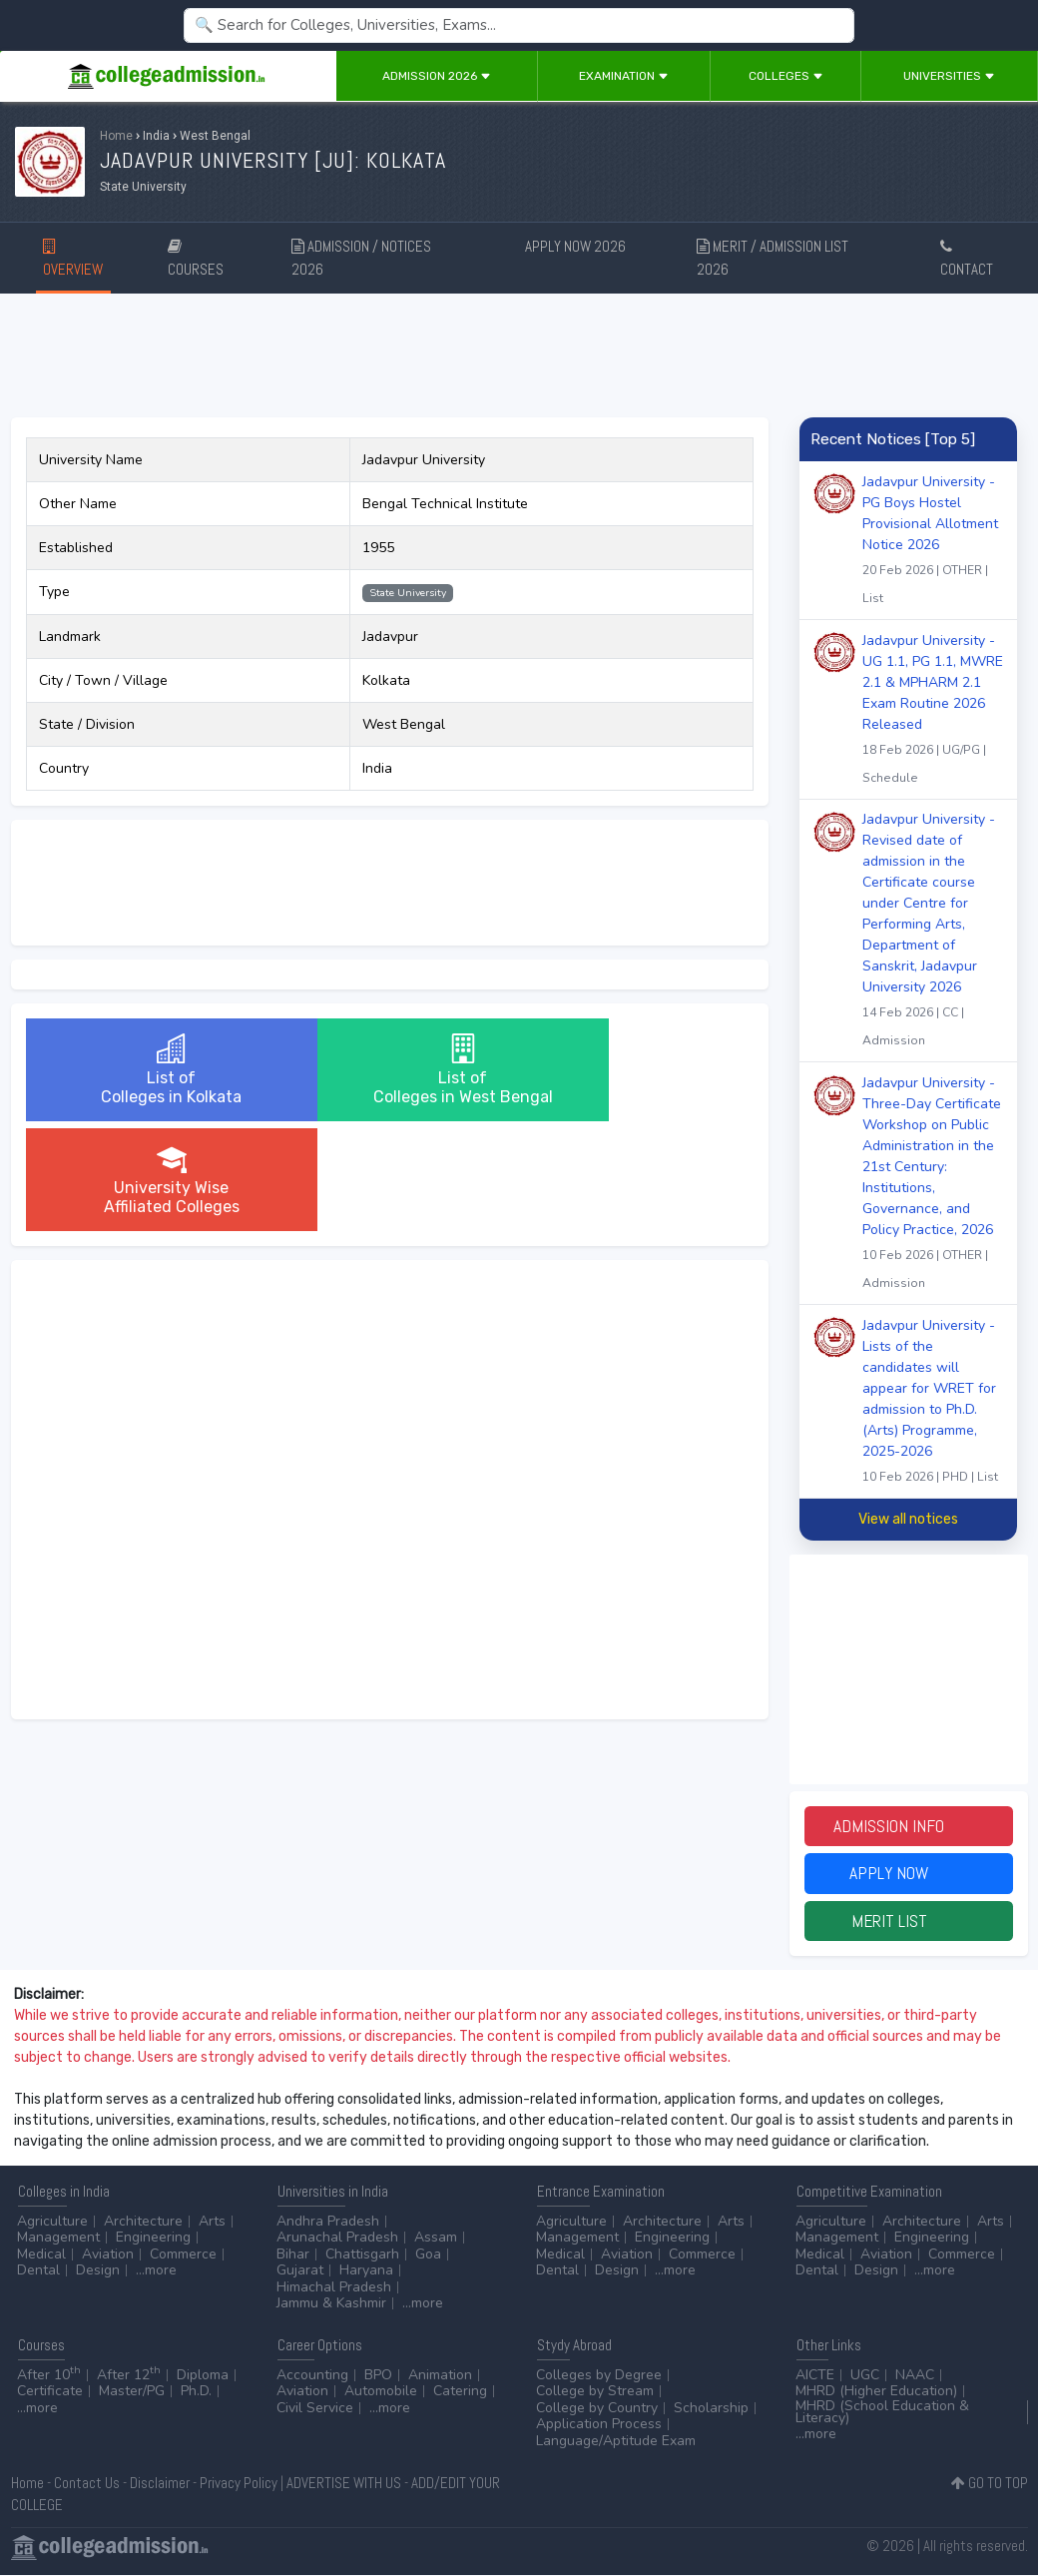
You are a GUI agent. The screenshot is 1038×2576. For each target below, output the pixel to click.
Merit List (908, 1922)
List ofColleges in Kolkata (147, 1069)
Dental (38, 2271)
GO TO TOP (989, 2483)
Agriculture (52, 2222)
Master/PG (132, 2392)
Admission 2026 (436, 76)
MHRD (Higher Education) (876, 2392)
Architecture (143, 2222)
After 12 (129, 2375)
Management (58, 2239)
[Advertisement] (519, 352)
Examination (624, 76)
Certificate (50, 2392)
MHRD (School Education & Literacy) (882, 2412)
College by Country (597, 2408)
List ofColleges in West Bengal (389, 1069)
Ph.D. (196, 2392)
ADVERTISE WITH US (343, 2483)
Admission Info (908, 1826)
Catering (460, 2392)
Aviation (108, 2255)
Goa (428, 2255)
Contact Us (87, 2483)
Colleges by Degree (599, 2375)
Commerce (183, 2255)
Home (116, 136)
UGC (864, 2375)
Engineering (153, 2239)
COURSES (196, 259)
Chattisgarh (362, 2255)
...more (156, 2271)
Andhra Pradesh (327, 2222)
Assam (435, 2239)
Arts (212, 2222)
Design (98, 2271)
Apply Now (908, 1874)
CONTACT (966, 259)
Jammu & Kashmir (331, 2304)
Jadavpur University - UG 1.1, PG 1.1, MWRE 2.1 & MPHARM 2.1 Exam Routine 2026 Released (932, 711)
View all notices (908, 1519)
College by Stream (595, 2392)
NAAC (914, 2375)
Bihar (292, 2255)
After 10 (49, 2375)
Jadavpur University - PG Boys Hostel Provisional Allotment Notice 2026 (932, 542)
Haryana (366, 2271)
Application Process (599, 2425)
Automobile (380, 2392)
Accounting (312, 2375)
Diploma (203, 2375)
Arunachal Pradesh (337, 2239)
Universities (949, 76)
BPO (378, 2375)
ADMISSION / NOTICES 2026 (361, 258)
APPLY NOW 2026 (575, 254)
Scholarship (711, 2408)
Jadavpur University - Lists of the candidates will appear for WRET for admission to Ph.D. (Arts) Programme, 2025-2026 (932, 1403)
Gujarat (299, 2271)
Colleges (786, 76)
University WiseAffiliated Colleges (632, 1069)
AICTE (814, 2375)
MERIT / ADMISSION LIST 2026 (772, 258)
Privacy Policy (238, 2483)
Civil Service (314, 2408)
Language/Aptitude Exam (616, 2441)
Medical (41, 2255)
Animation (440, 2375)
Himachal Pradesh (333, 2287)
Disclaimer (160, 2483)
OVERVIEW (73, 259)
